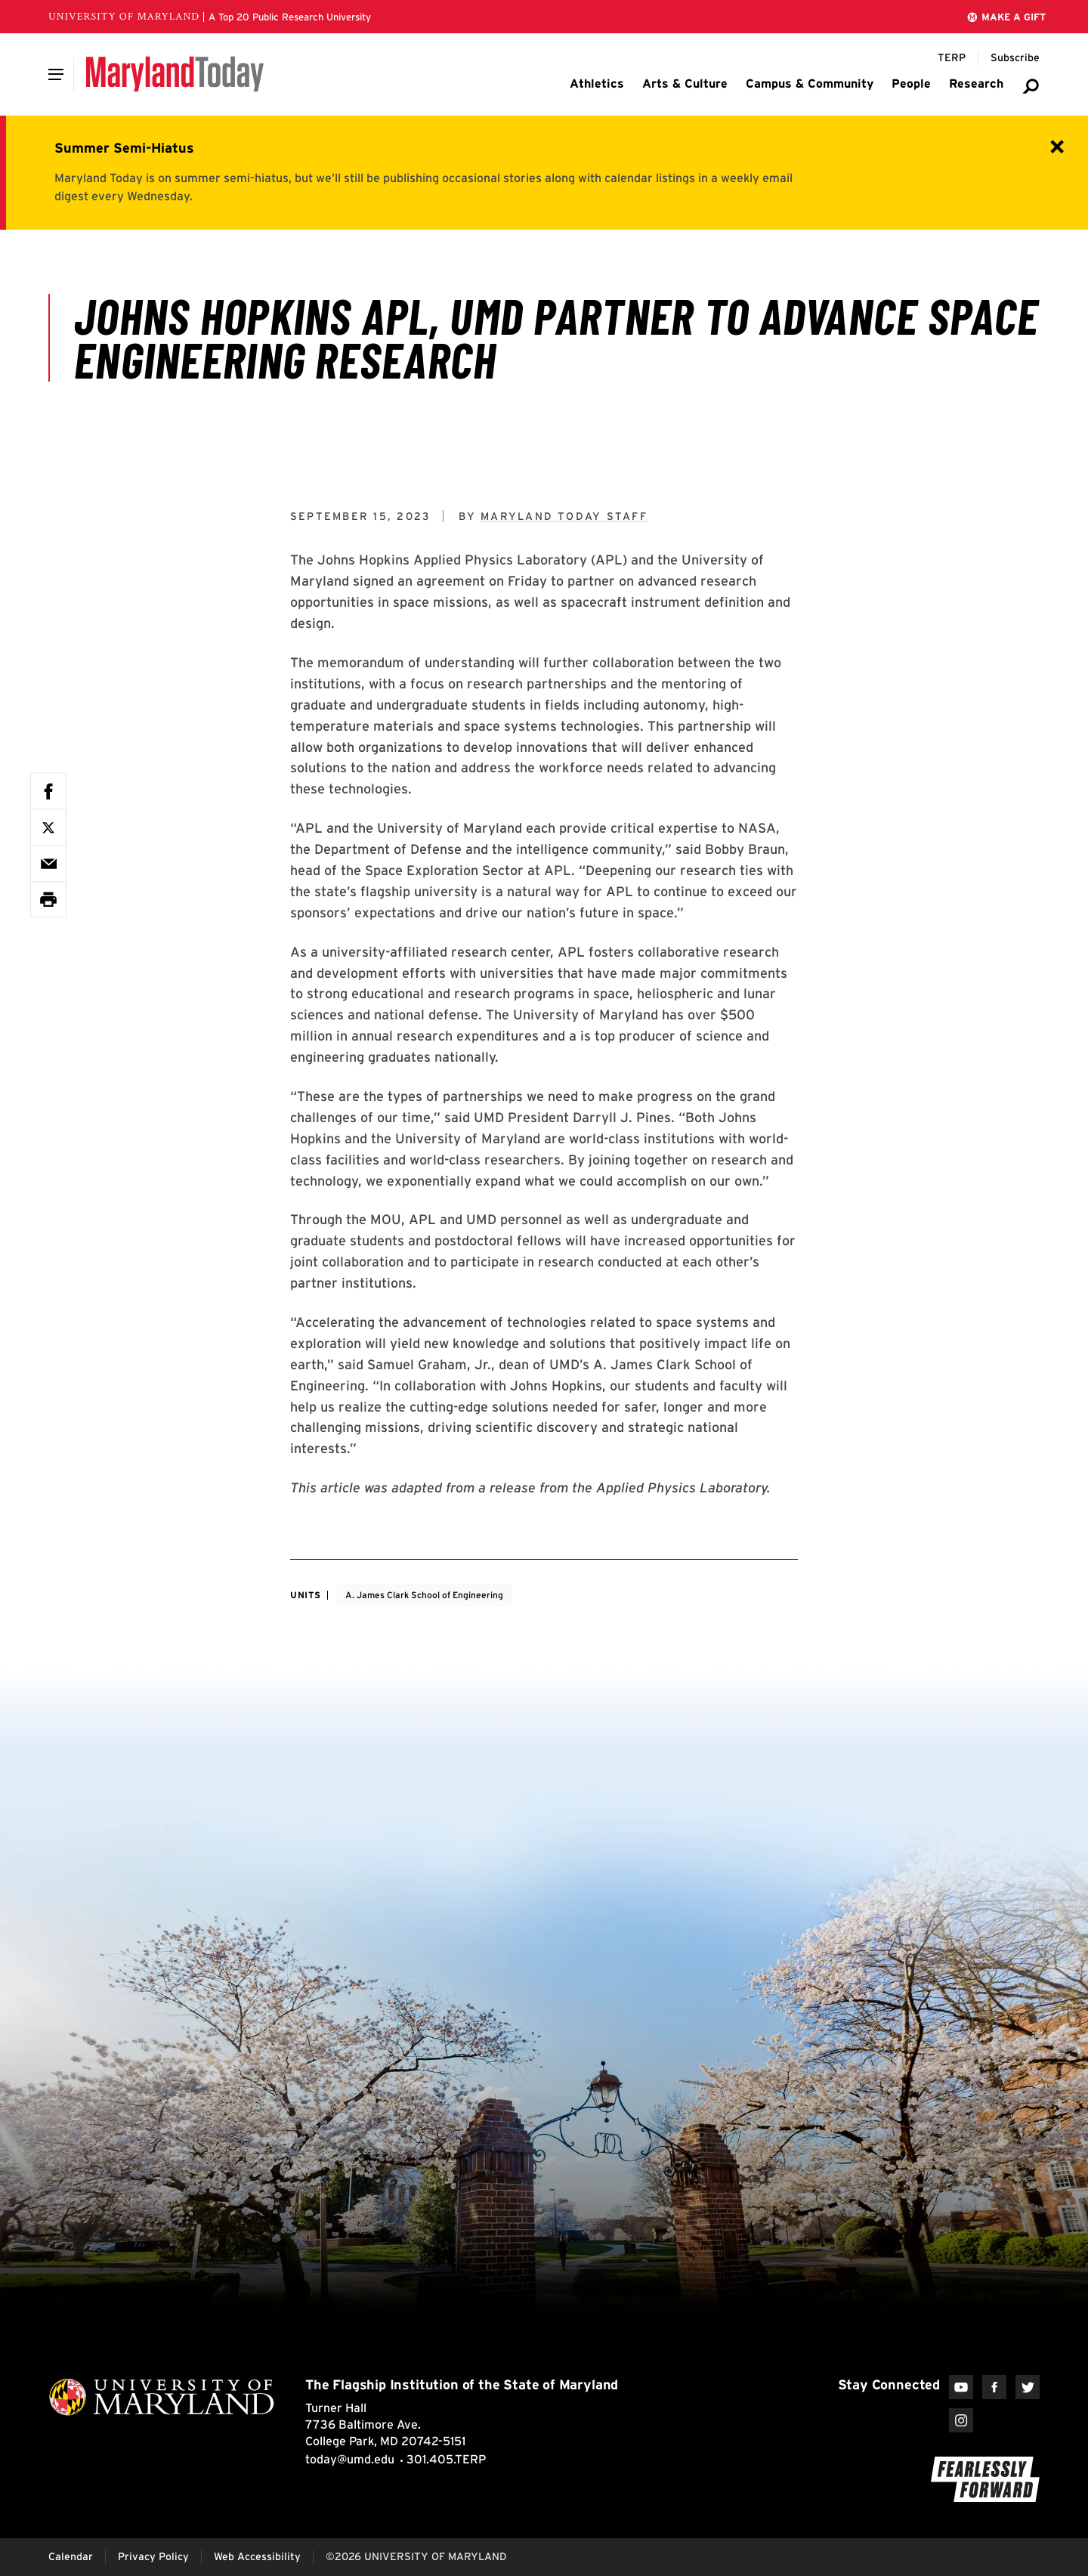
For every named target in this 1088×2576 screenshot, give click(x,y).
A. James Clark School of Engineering (424, 1594)
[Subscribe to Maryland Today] (1015, 58)
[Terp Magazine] (952, 58)
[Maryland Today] (175, 74)
